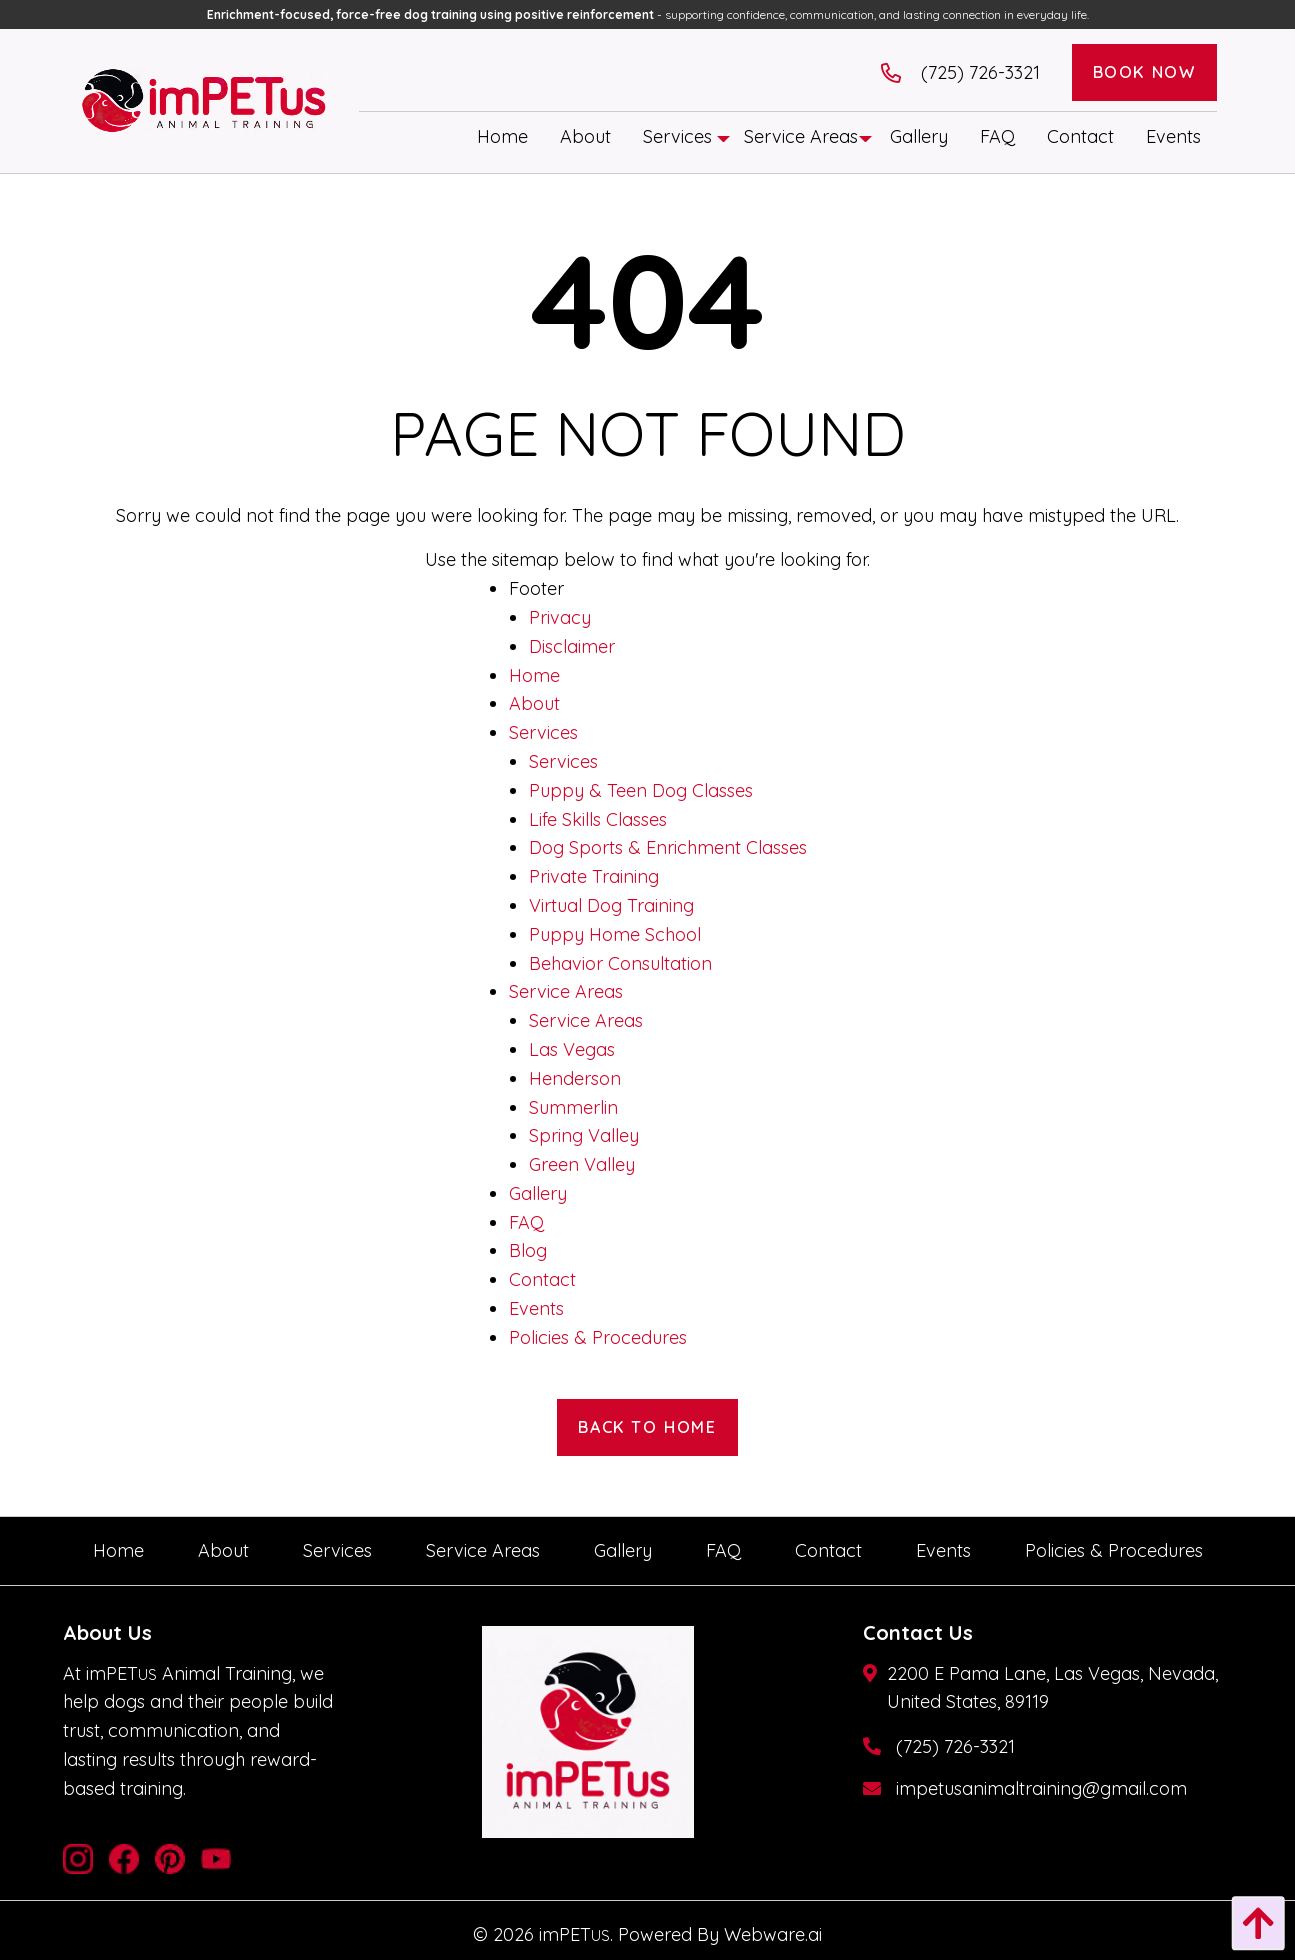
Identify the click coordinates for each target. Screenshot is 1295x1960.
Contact (542, 1279)
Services (543, 732)
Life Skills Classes (598, 819)
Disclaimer (572, 646)
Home (534, 675)
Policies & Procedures (598, 1337)
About (534, 703)
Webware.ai (773, 1934)
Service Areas (566, 991)
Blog (528, 1250)
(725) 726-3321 (955, 1746)
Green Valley (582, 1164)
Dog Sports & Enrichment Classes (668, 847)
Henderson (575, 1078)
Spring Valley (584, 1135)
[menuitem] (502, 137)
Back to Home (647, 1427)
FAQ (526, 1222)
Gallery (538, 1193)
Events (536, 1308)
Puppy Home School (615, 934)
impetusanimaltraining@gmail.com (1041, 1788)
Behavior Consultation (620, 963)
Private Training (594, 876)
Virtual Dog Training (611, 905)
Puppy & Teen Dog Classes (641, 790)
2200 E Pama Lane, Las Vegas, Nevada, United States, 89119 (1052, 1688)
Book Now (1144, 72)
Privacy (560, 617)
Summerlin (573, 1107)
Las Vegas (572, 1049)
